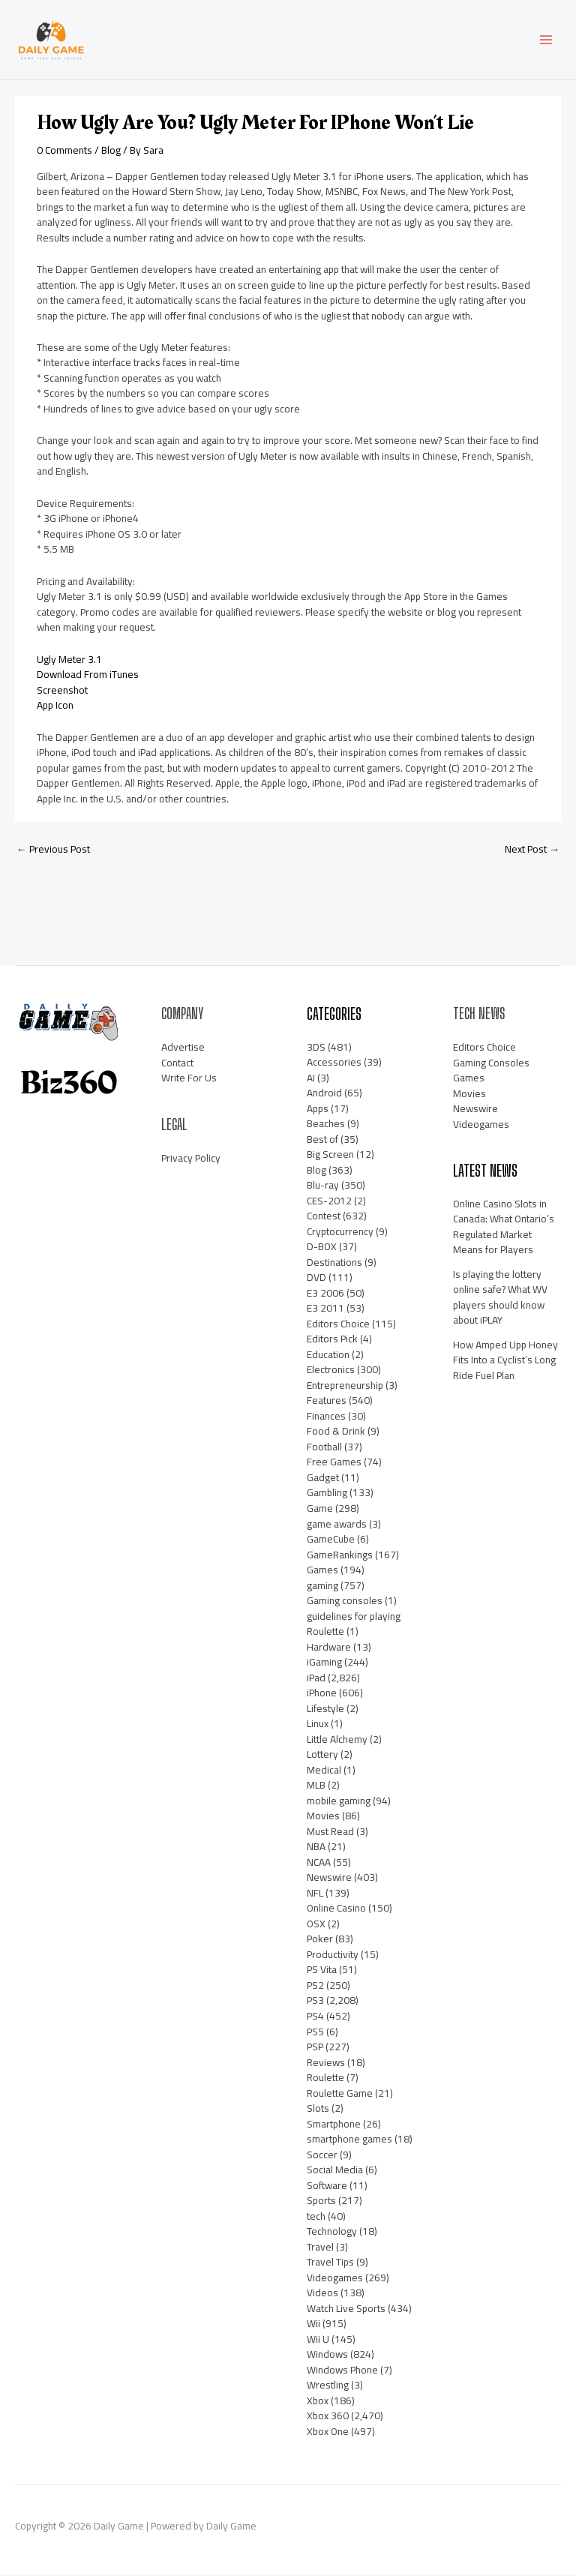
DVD (316, 1278)
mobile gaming (338, 1802)
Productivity (332, 1956)
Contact (177, 1064)
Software (327, 2187)
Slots (318, 2109)
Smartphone (334, 2125)
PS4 (315, 2017)
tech (316, 2217)
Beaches (326, 1125)
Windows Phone (342, 2371)
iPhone (322, 1694)
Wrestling (328, 2386)
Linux (317, 1725)
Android (324, 1094)
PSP (315, 2048)
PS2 (315, 1986)
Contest (323, 1217)
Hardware (329, 1648)
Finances (326, 1417)
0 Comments (64, 151)
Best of (322, 1140)
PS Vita (322, 1971)
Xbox (317, 2402)
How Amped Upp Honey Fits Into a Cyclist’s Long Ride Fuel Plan (505, 1361)
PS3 (315, 2002)
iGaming (324, 1663)
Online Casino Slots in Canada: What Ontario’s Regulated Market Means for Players (503, 1228)
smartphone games (349, 2140)
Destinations (334, 1263)
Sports (321, 2202)
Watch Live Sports (346, 2310)
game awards (337, 1525)
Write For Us (189, 1079)
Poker (320, 1940)
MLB (316, 1786)
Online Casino (336, 1909)
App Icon (55, 706)
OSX (316, 1925)
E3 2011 (325, 1309)
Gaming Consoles (491, 1064)
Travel (320, 2248)
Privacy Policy (190, 1159)
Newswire (329, 1878)
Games (322, 1571)
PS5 (315, 2033)
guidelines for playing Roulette (353, 1625)
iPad (316, 1679)
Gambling (327, 1494)
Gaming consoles (344, 1602)
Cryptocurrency (340, 1233)
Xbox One (328, 2433)
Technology (332, 2232)
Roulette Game (340, 2094)
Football (324, 1448)
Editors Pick (332, 1340)
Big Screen (330, 1155)
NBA (316, 1848)
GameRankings (340, 1556)
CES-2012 (329, 1202)
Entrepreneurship (345, 1386)
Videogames (335, 2279)
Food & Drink (336, 1432)
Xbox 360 (328, 2417)
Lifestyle (325, 1710)
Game (320, 1509)
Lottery (322, 1755)
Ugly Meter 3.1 (69, 660)
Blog (111, 151)
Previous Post (53, 850)
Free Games (334, 1463)
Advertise (183, 1048)
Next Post (532, 850)
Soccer (322, 2156)
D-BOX (322, 1248)
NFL (315, 1894)
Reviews (326, 2064)
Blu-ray (323, 1186)
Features (326, 1401)
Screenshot (62, 691)
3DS (316, 1048)
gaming (322, 1587)
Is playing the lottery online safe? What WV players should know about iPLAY (500, 1299)
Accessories (334, 1063)
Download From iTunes (88, 675)
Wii (313, 2325)
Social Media (335, 2171)
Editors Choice (338, 1325)
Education (328, 1356)
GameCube (331, 1540)
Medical (324, 1771)
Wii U (318, 2340)
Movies (323, 1817)
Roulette (325, 2079)
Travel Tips (330, 2263)
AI (311, 1079)
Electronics (331, 1371)
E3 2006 (325, 1294)
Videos (322, 2294)
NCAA (319, 1863)
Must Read (330, 1833)
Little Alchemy (337, 1740)
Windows (327, 2355)
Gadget (323, 1479)
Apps (317, 1110)
